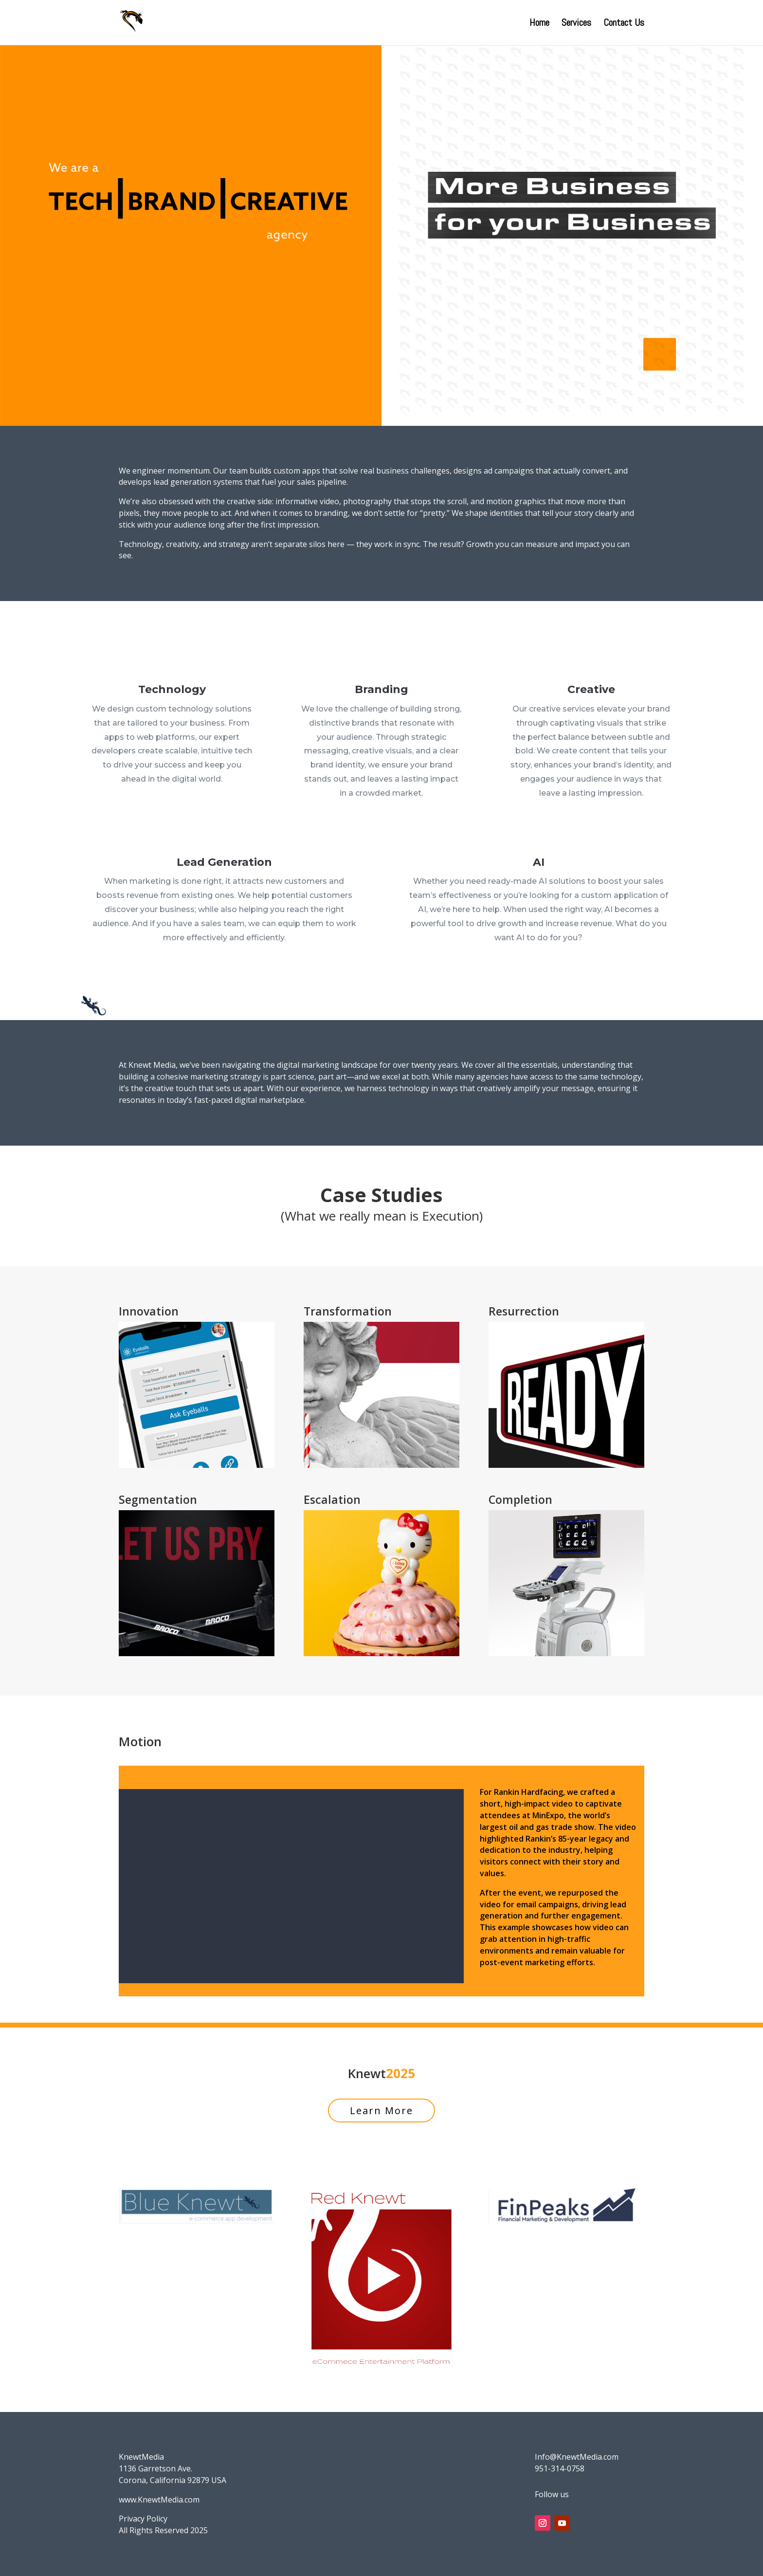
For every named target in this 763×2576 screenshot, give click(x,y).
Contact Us (623, 24)
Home (539, 24)
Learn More (381, 2110)
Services (576, 24)
